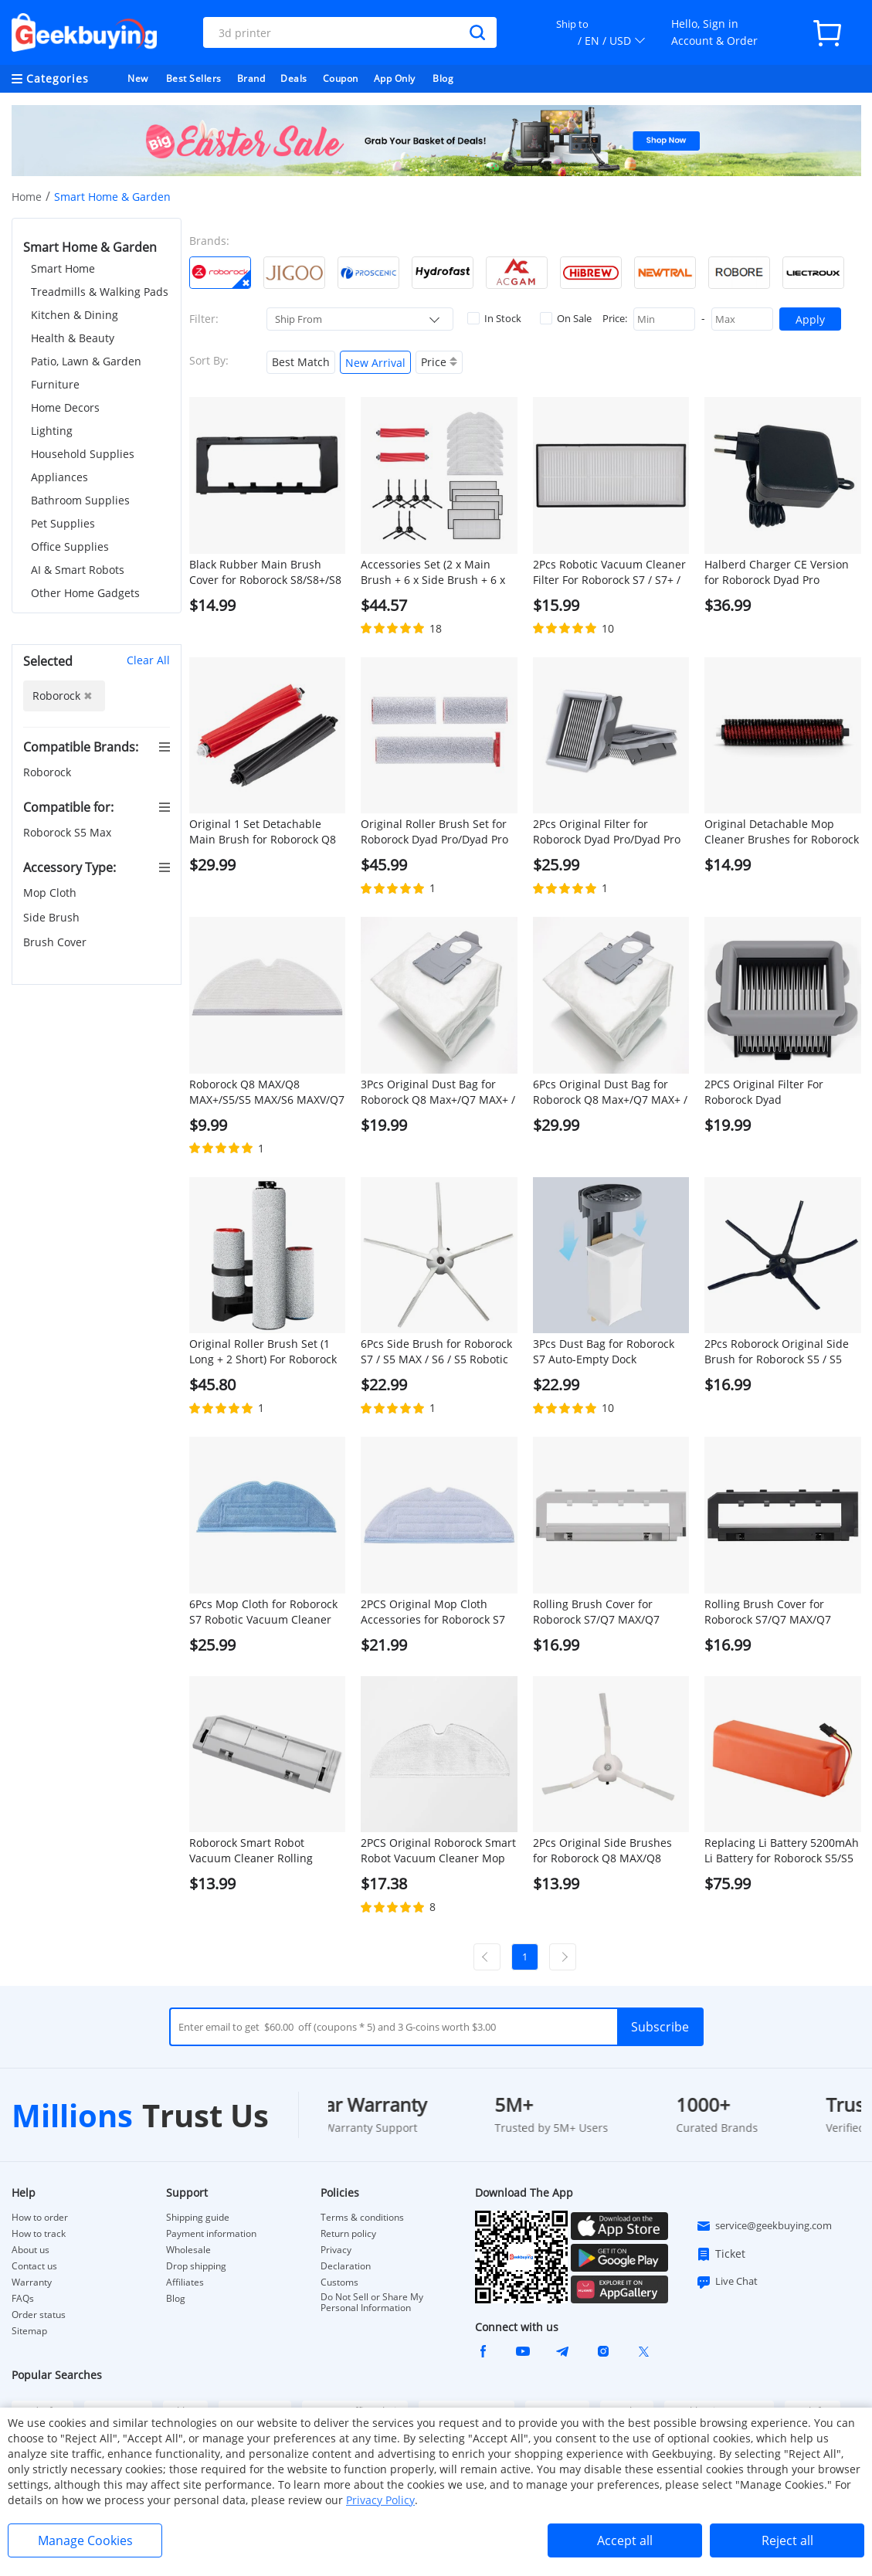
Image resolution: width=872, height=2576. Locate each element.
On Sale (566, 318)
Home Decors (65, 407)
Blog (443, 78)
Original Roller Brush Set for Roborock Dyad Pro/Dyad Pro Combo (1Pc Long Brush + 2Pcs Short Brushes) (434, 831)
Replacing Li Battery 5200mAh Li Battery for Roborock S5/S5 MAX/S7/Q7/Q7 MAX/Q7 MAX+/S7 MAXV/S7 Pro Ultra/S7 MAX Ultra (781, 1850)
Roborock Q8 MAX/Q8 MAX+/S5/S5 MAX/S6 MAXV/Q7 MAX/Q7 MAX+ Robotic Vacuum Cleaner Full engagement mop (266, 1092)
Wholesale (188, 2250)
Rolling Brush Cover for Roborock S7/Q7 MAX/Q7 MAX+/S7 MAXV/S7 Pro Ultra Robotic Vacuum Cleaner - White (604, 1612)
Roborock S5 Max (68, 832)
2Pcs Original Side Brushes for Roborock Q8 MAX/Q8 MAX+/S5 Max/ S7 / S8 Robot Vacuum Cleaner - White (605, 1850)
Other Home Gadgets (85, 592)
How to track (39, 2233)
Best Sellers (194, 78)
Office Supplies (70, 546)
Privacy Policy (380, 2500)
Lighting (52, 430)
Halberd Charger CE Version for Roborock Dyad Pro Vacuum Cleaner (776, 572)
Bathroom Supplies (80, 500)
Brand (251, 78)
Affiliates (185, 2282)
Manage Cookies (85, 2540)
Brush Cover (56, 942)
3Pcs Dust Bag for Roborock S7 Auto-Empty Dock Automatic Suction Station (603, 1351)
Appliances (59, 477)
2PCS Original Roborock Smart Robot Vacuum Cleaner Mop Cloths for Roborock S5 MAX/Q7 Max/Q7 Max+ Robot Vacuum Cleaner (438, 1850)
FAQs (23, 2298)
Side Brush (53, 917)
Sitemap (29, 2330)
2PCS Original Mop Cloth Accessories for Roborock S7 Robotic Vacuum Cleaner (433, 1612)
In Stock (494, 318)
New (137, 78)
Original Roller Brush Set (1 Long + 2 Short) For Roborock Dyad (263, 1351)
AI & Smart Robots (77, 569)
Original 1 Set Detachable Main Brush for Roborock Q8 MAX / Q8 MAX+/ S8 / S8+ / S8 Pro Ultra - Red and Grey (264, 831)
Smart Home (63, 268)
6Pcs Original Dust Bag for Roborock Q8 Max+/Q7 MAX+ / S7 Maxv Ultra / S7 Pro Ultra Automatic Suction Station (610, 1092)
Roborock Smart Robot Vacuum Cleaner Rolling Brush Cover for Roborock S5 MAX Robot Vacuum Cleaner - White (265, 1850)
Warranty (32, 2282)
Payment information (211, 2233)
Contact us (34, 2266)
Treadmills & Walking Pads (99, 291)
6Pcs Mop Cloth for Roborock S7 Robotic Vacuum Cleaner (263, 1612)
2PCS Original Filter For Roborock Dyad (763, 1092)
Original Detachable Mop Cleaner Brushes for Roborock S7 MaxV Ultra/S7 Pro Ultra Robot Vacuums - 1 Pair (781, 831)
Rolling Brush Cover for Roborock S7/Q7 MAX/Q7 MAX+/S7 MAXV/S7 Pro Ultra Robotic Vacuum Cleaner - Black (775, 1612)
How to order (40, 2217)
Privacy (336, 2250)
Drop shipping (196, 2266)
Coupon (340, 78)
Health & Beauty (72, 338)
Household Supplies (82, 453)
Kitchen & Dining (74, 314)
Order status (39, 2315)
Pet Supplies (63, 523)
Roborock (48, 772)
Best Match (301, 362)
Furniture (55, 384)
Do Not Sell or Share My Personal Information (372, 2302)
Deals (293, 78)
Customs (339, 2282)
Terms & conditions (362, 2217)
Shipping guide (197, 2217)
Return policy (348, 2233)
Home (27, 196)
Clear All (148, 660)
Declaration (346, 2266)
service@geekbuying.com (764, 2226)
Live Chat (727, 2281)
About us (30, 2250)
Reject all (787, 2540)
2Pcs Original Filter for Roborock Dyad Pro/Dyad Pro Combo (606, 831)
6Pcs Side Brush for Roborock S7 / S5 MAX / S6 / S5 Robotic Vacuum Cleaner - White (436, 1351)
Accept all (625, 2540)
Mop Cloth (51, 892)
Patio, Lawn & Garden (86, 361)
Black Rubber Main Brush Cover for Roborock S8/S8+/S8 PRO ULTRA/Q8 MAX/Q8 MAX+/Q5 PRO (265, 572)
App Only (395, 78)
